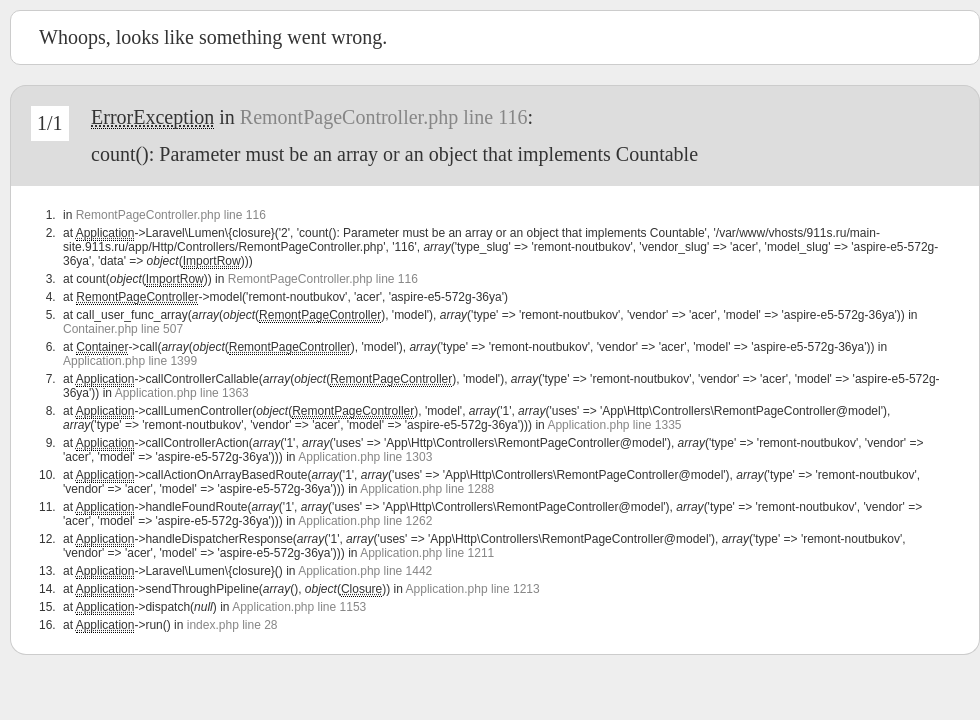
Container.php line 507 (123, 329)
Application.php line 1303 (365, 457)
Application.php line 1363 (182, 393)
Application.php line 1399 (130, 361)
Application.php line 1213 (473, 589)
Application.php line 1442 (365, 571)
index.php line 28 (232, 625)
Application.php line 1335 (614, 425)
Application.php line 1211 (427, 553)
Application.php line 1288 (427, 489)
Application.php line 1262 (365, 521)
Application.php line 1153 (299, 607)
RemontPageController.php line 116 (384, 117)
